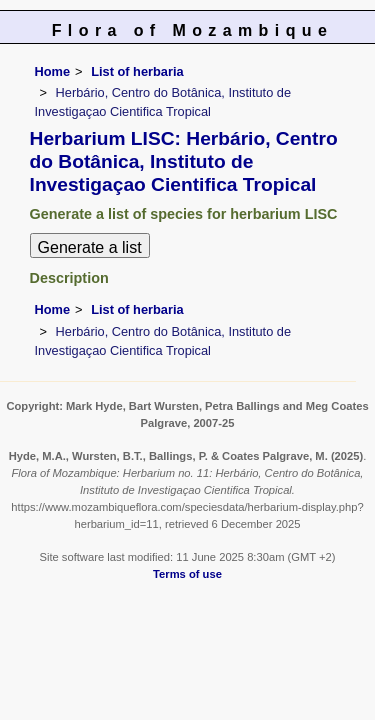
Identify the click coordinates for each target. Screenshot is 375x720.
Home (53, 71)
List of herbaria (137, 71)
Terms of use (187, 574)
